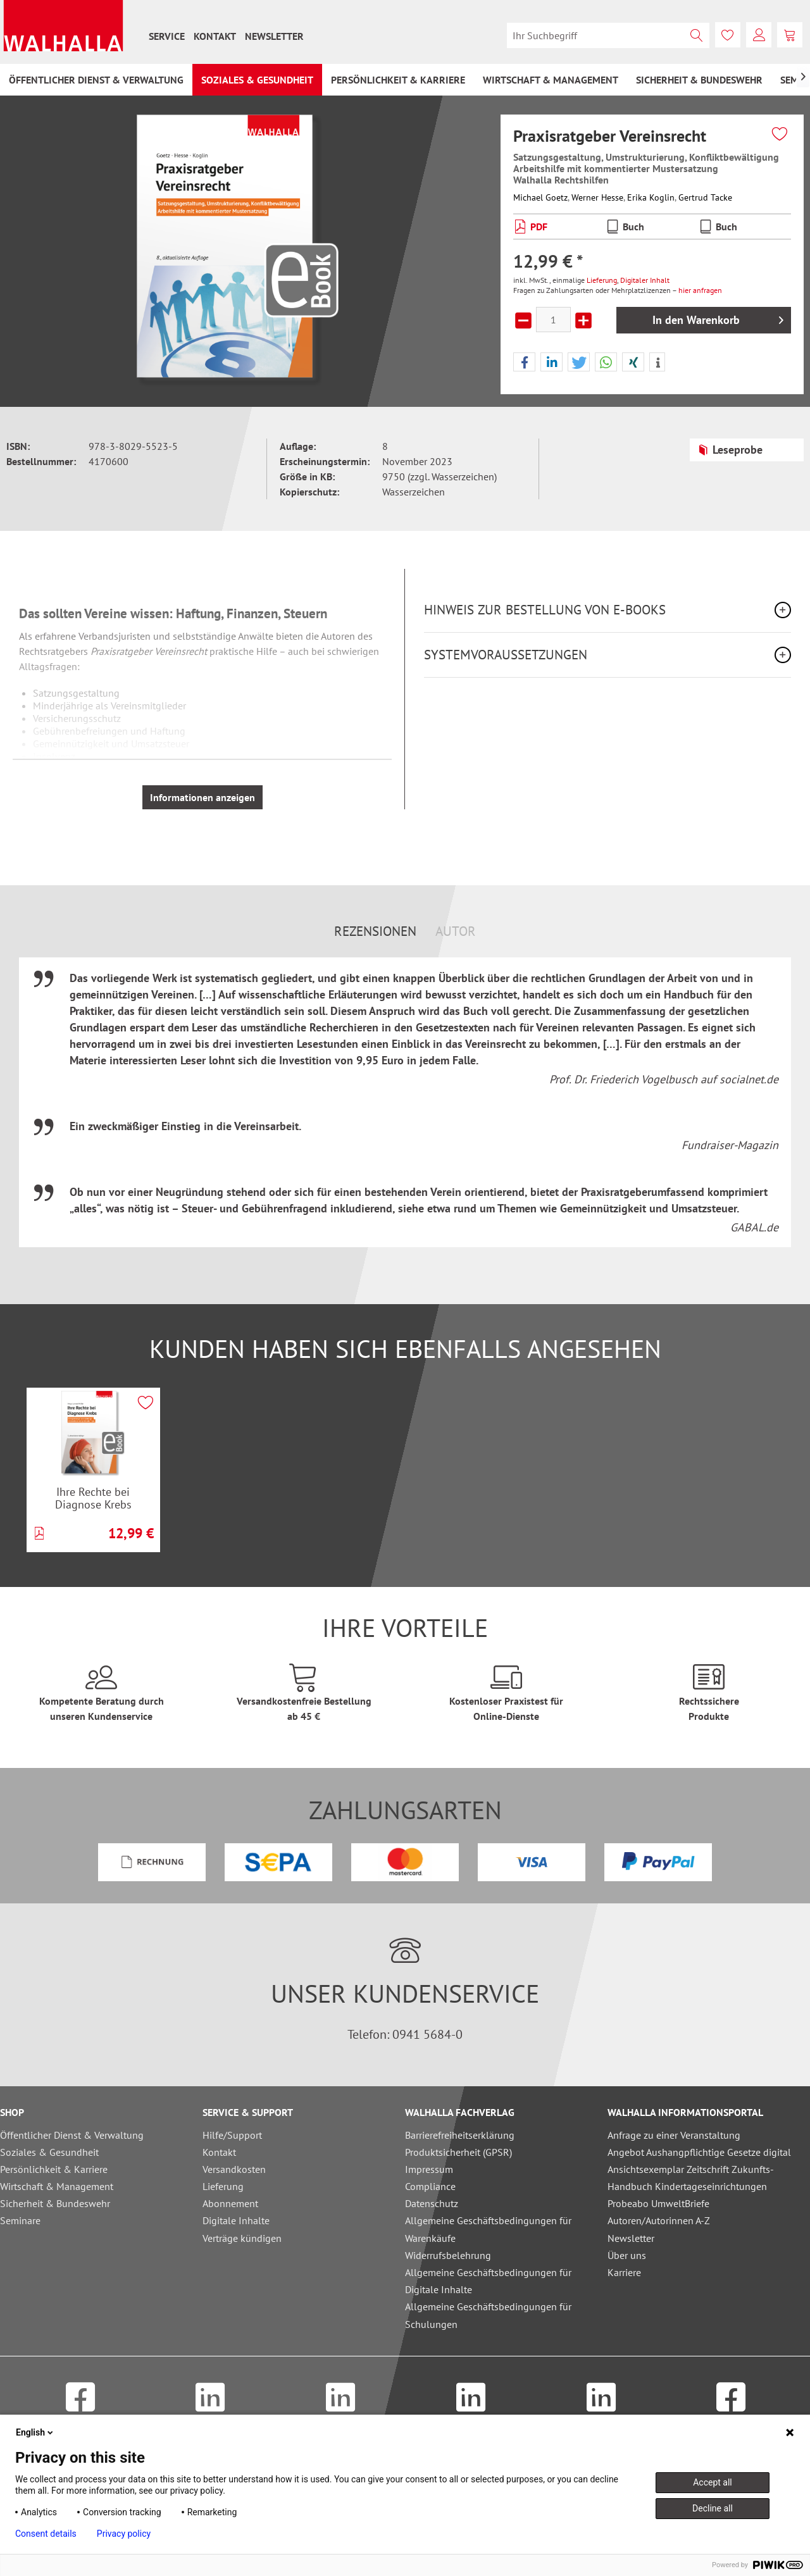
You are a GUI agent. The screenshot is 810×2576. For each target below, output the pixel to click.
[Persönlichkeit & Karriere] (398, 80)
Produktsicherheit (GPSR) (458, 2152)
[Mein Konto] (758, 34)
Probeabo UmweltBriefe (658, 2203)
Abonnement (230, 2203)
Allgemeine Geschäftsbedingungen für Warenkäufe (488, 2229)
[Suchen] (696, 35)
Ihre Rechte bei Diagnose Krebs (93, 1498)
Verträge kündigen (242, 2238)
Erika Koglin (651, 197)
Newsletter (274, 36)
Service (167, 36)
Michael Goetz (540, 197)
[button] (524, 362)
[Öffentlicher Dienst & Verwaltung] (96, 80)
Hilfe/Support (232, 2135)
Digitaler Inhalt (645, 280)
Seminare (20, 2220)
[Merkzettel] (727, 34)
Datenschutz (431, 2203)
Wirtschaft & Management (56, 2186)
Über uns (627, 2255)
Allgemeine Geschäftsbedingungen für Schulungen (488, 2315)
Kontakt (215, 36)
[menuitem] (167, 36)
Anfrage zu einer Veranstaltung (674, 2135)
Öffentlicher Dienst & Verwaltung (72, 2135)
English (35, 2432)
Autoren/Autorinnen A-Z (659, 2220)
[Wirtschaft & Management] (550, 80)
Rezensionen (375, 931)
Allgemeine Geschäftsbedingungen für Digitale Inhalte (488, 2281)
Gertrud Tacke (705, 197)
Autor (455, 931)
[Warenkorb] (789, 34)
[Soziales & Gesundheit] (257, 80)
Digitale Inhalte (236, 2220)
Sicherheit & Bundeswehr (55, 2203)
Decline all (712, 2508)
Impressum (429, 2169)
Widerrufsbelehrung (448, 2255)
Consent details (46, 2534)
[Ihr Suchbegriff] (608, 35)
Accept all (712, 2482)
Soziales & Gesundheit (49, 2152)
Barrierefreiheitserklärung (459, 2135)
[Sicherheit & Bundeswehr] (699, 80)
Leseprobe (730, 448)
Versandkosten (234, 2169)
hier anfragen (700, 290)
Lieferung (602, 280)
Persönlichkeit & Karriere (54, 2169)
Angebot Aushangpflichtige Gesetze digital (699, 2152)
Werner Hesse (597, 197)
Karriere (624, 2272)
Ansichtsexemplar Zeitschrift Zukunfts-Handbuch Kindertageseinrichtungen (691, 2178)
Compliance (430, 2186)
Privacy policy (124, 2534)
